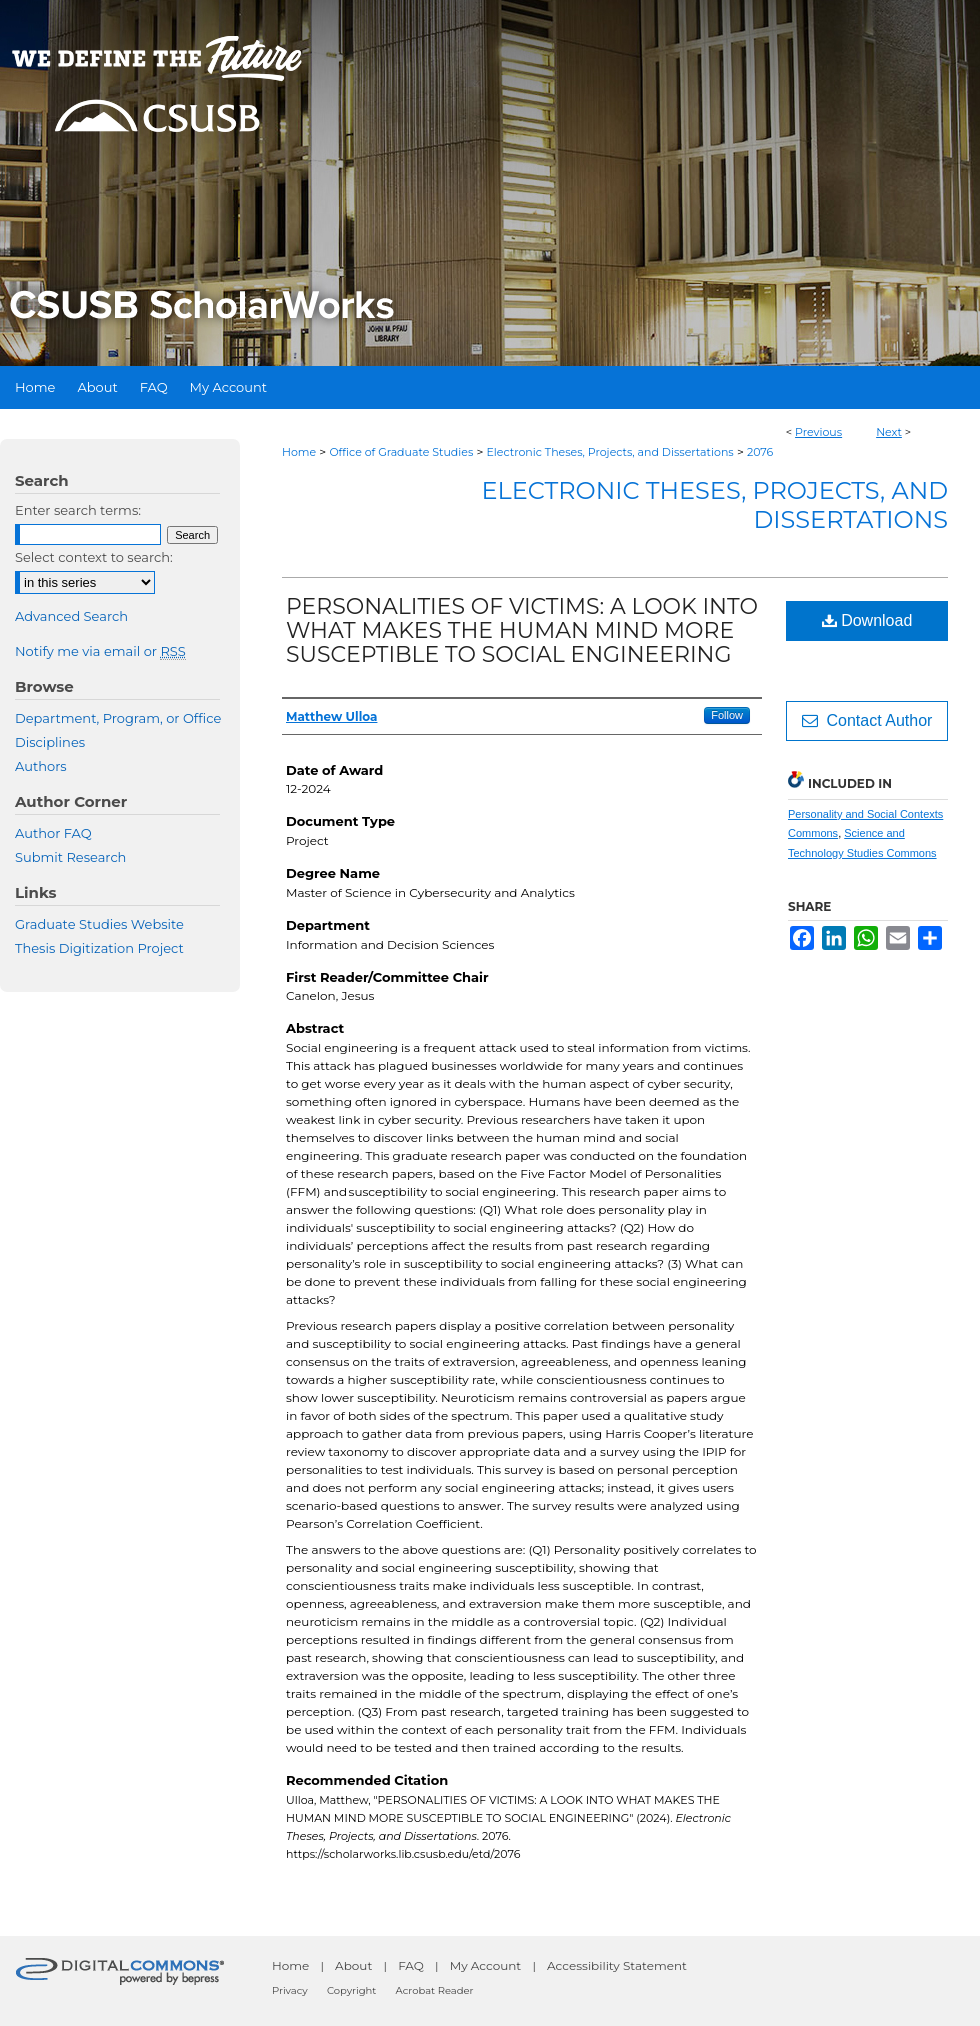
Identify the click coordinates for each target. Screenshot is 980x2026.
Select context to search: (94, 557)
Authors (41, 766)
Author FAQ (53, 833)
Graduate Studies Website (99, 924)
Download (867, 620)
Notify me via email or (100, 651)
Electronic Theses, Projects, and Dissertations (610, 452)
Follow (727, 715)
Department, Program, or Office (118, 718)
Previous (818, 432)
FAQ (411, 1965)
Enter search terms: (78, 510)
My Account (486, 1965)
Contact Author (867, 720)
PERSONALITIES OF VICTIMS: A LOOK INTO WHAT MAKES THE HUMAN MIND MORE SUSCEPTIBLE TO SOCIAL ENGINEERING (522, 630)
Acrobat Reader (435, 1990)
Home (299, 452)
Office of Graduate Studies (401, 452)
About (353, 1965)
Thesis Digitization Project (99, 948)
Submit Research (70, 857)
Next (889, 432)
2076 (760, 452)
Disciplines (50, 742)
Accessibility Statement (617, 1965)
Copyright (351, 1990)
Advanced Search (71, 616)
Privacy (290, 1990)
